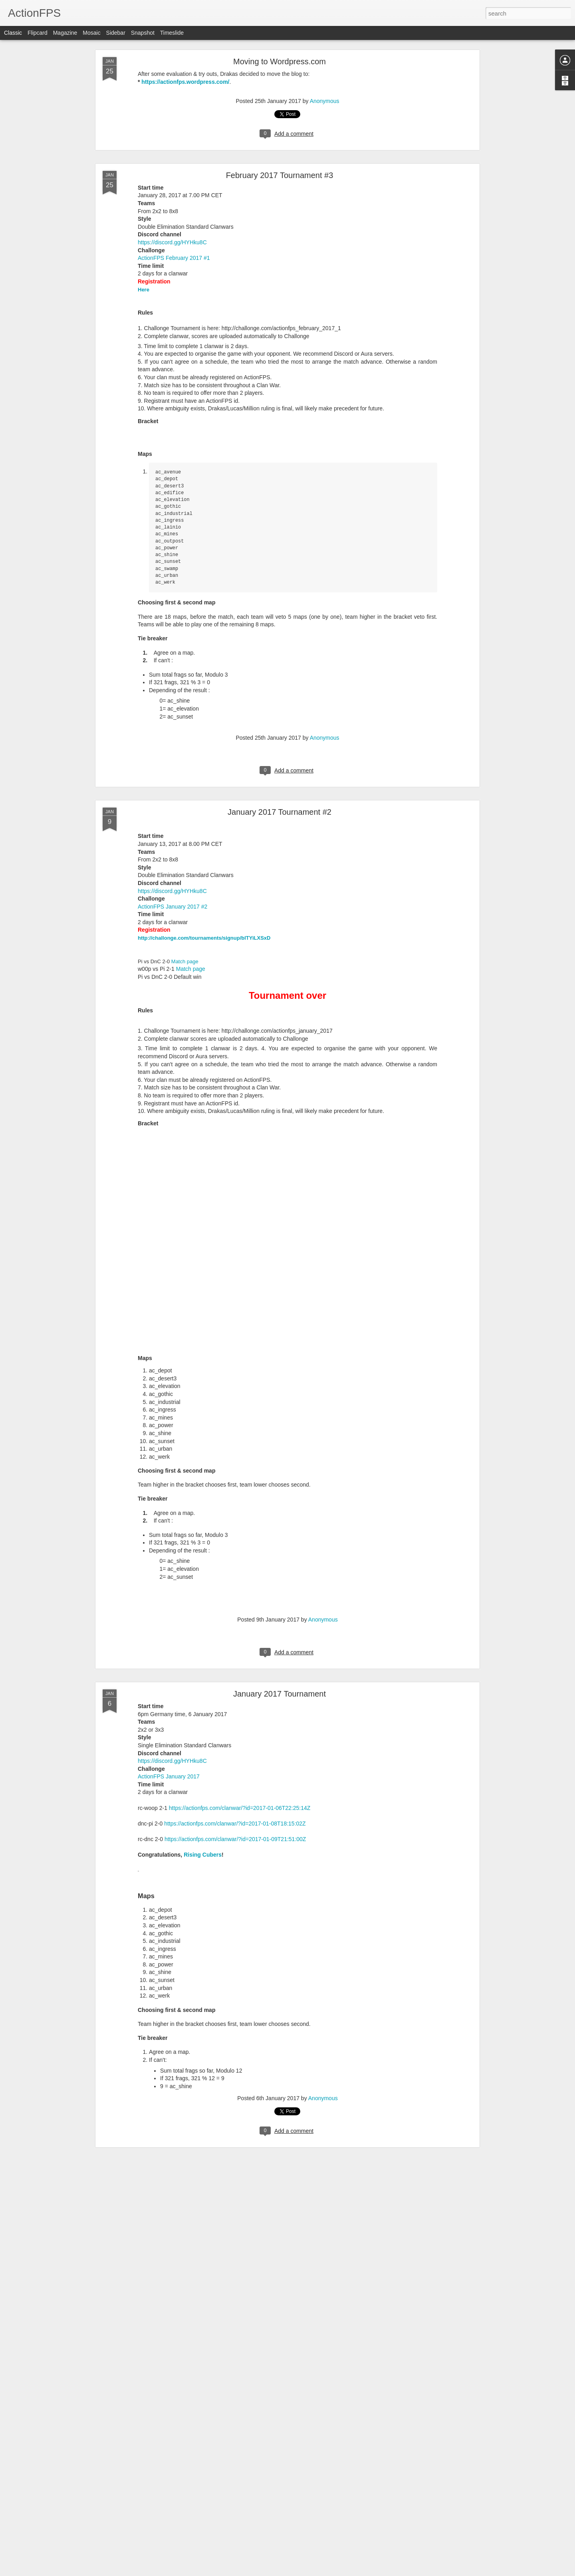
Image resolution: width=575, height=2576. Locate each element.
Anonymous (324, 101)
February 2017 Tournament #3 (279, 175)
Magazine (65, 33)
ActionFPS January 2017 (169, 1776)
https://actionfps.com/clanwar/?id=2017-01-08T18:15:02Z (234, 1823)
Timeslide (172, 33)
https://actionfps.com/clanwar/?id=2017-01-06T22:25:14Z (239, 1808)
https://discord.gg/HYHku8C (172, 242)
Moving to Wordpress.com (279, 61)
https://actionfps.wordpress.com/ (185, 82)
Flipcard (38, 33)
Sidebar (115, 33)
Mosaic (91, 33)
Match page (184, 961)
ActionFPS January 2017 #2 (172, 906)
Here (143, 290)
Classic (13, 33)
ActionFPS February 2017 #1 (174, 258)
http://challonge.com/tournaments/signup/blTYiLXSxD (204, 938)
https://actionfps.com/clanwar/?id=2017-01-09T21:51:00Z (235, 1839)
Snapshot (143, 33)
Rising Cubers (203, 1854)
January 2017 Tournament (279, 1693)
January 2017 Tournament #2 (279, 812)
